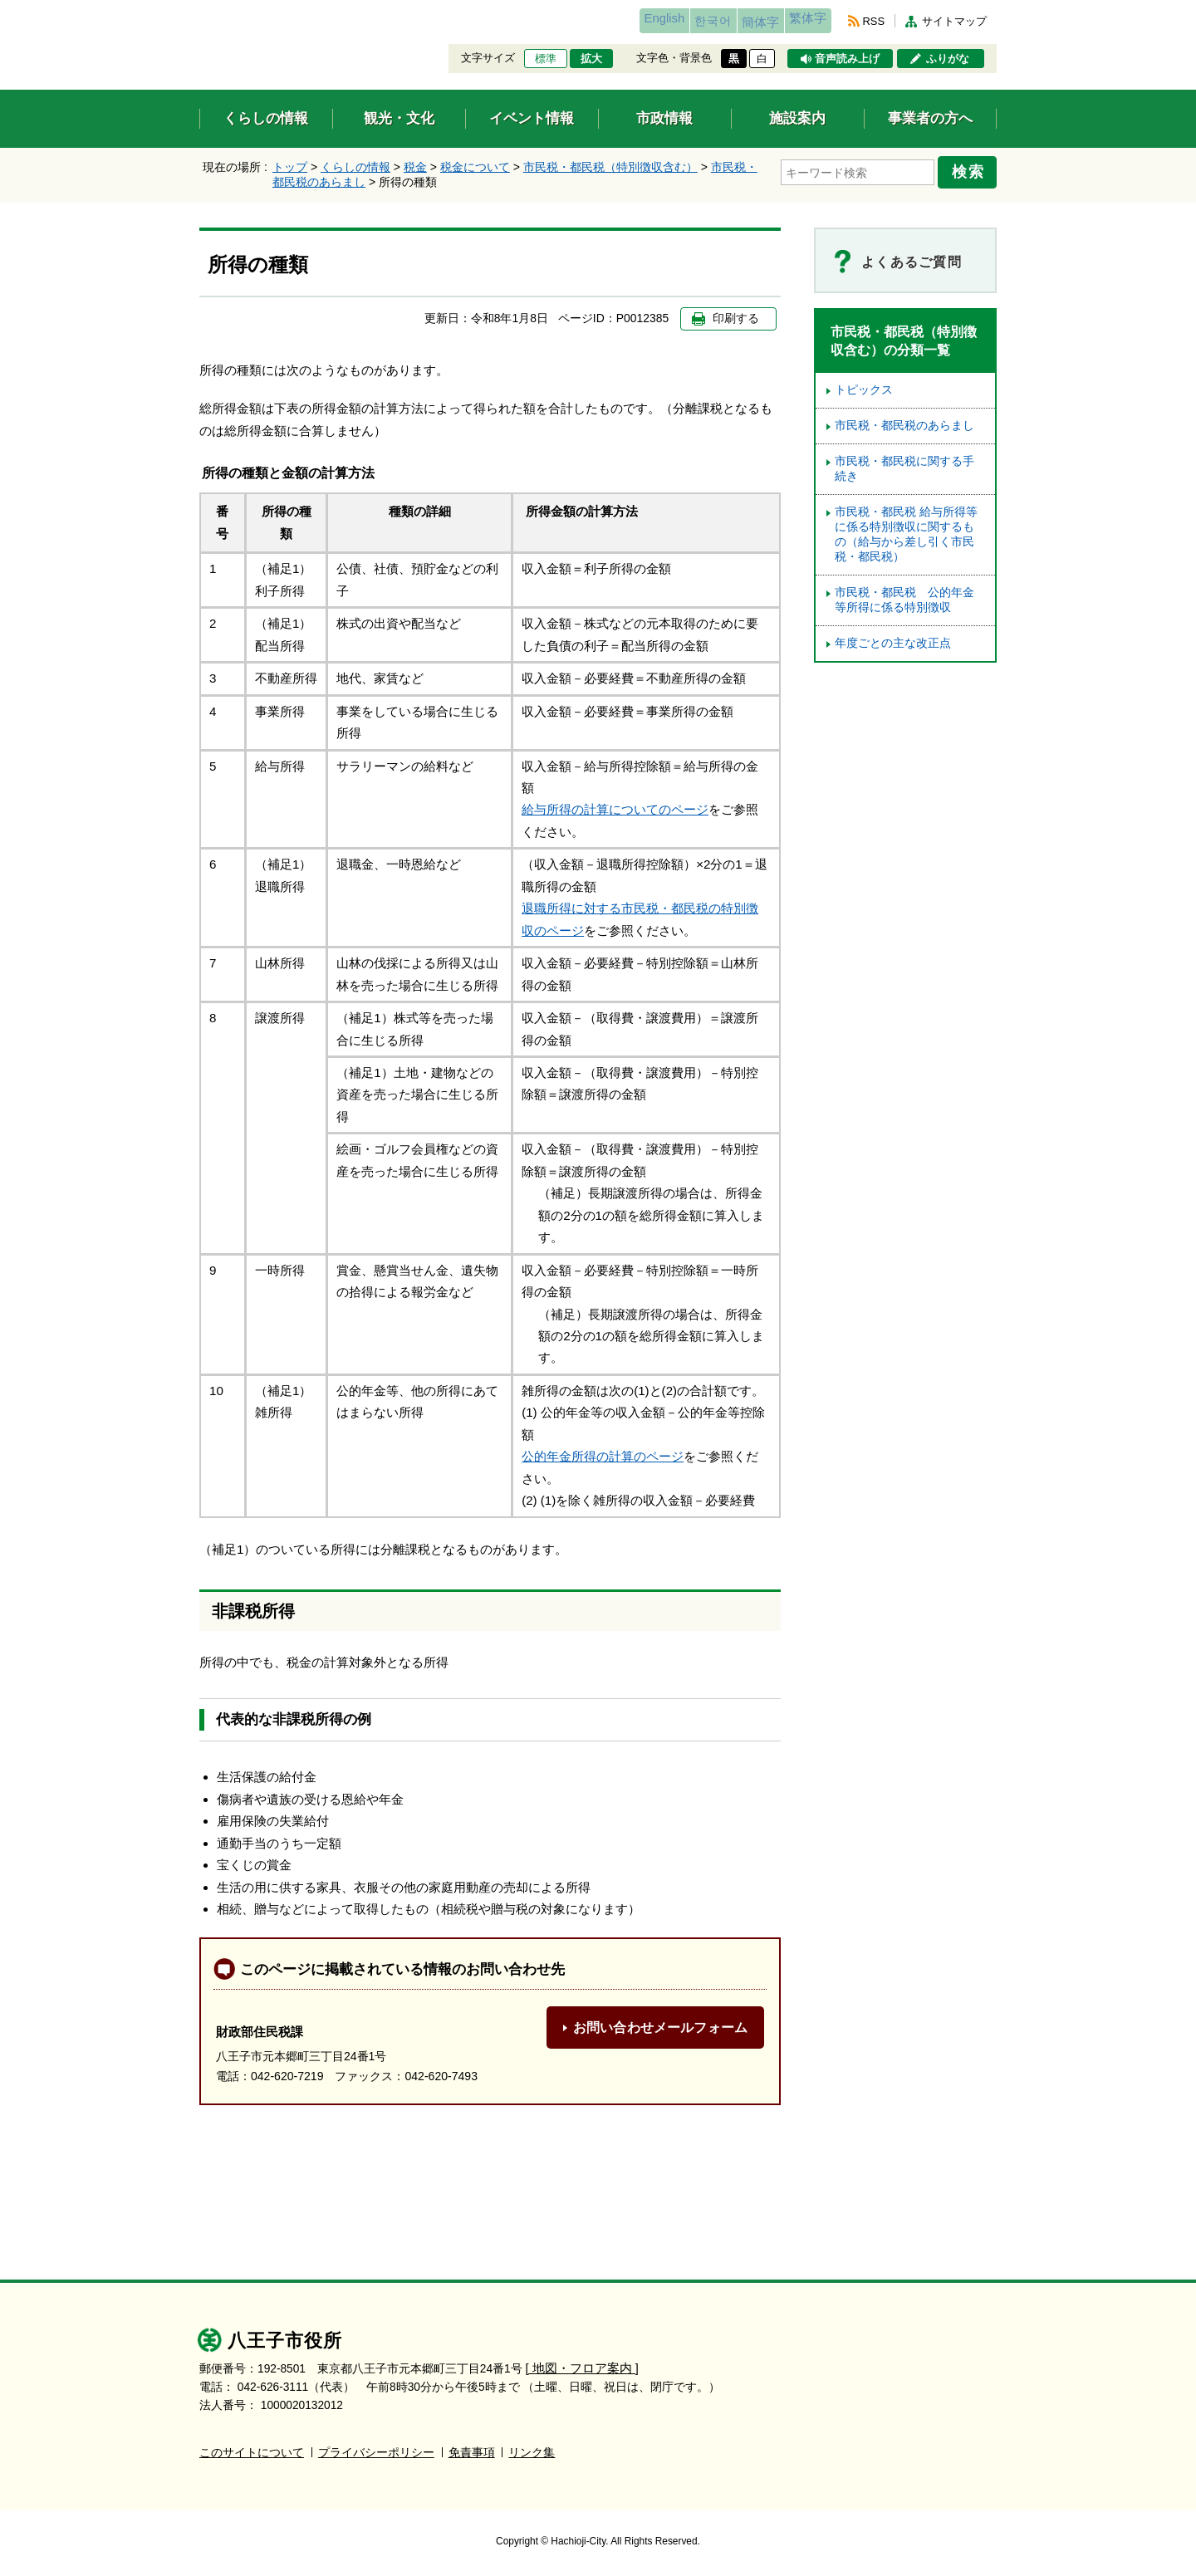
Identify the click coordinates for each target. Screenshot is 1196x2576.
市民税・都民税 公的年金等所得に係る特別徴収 (904, 600)
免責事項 (471, 2452)
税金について (475, 167)
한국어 (667, 20)
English (601, 20)
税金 (415, 167)
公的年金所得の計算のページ (603, 1456)
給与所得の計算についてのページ (615, 809)
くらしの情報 (355, 167)
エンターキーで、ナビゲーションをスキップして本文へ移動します (199, 10)
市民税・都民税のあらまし (904, 425)
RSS (874, 21)
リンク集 (531, 2452)
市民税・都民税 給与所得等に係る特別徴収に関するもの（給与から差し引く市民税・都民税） (906, 534)
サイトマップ (954, 21)
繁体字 (799, 20)
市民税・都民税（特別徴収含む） (610, 167)
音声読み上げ (847, 59)
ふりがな (947, 59)
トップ (289, 167)
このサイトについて (251, 2452)
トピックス (864, 390)
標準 (545, 59)
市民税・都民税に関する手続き (904, 468)
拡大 (591, 59)
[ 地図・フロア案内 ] (578, 2368)
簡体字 (733, 22)
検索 (973, 168)
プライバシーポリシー (376, 2452)
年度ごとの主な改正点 (893, 643)
